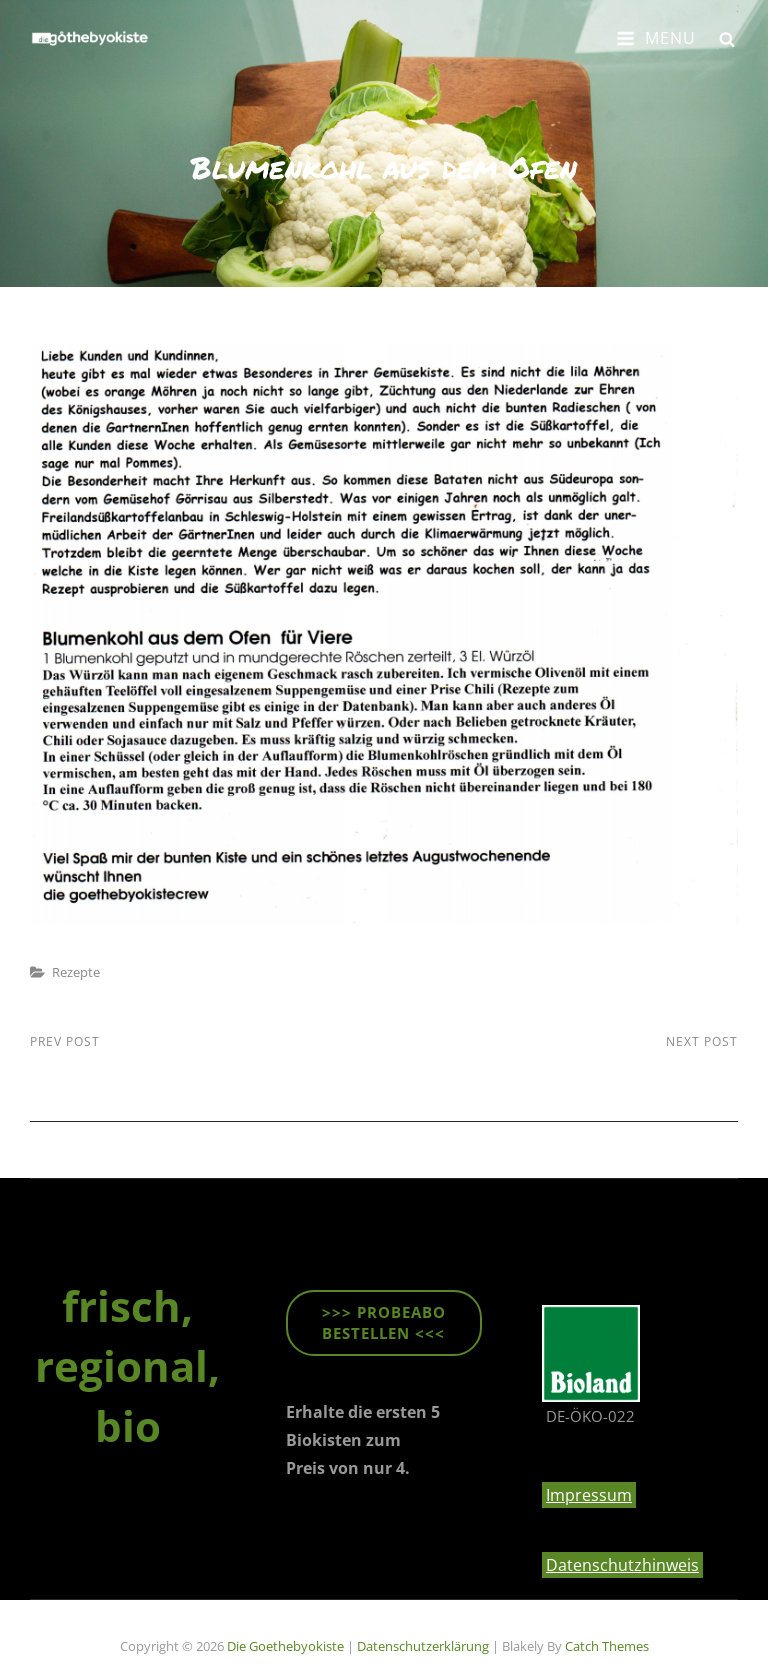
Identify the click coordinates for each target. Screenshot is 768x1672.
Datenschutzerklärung (423, 1646)
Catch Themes (607, 1646)
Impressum (589, 1495)
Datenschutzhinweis (622, 1565)
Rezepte (76, 972)
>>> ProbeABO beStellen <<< (384, 1322)
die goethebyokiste (285, 1646)
